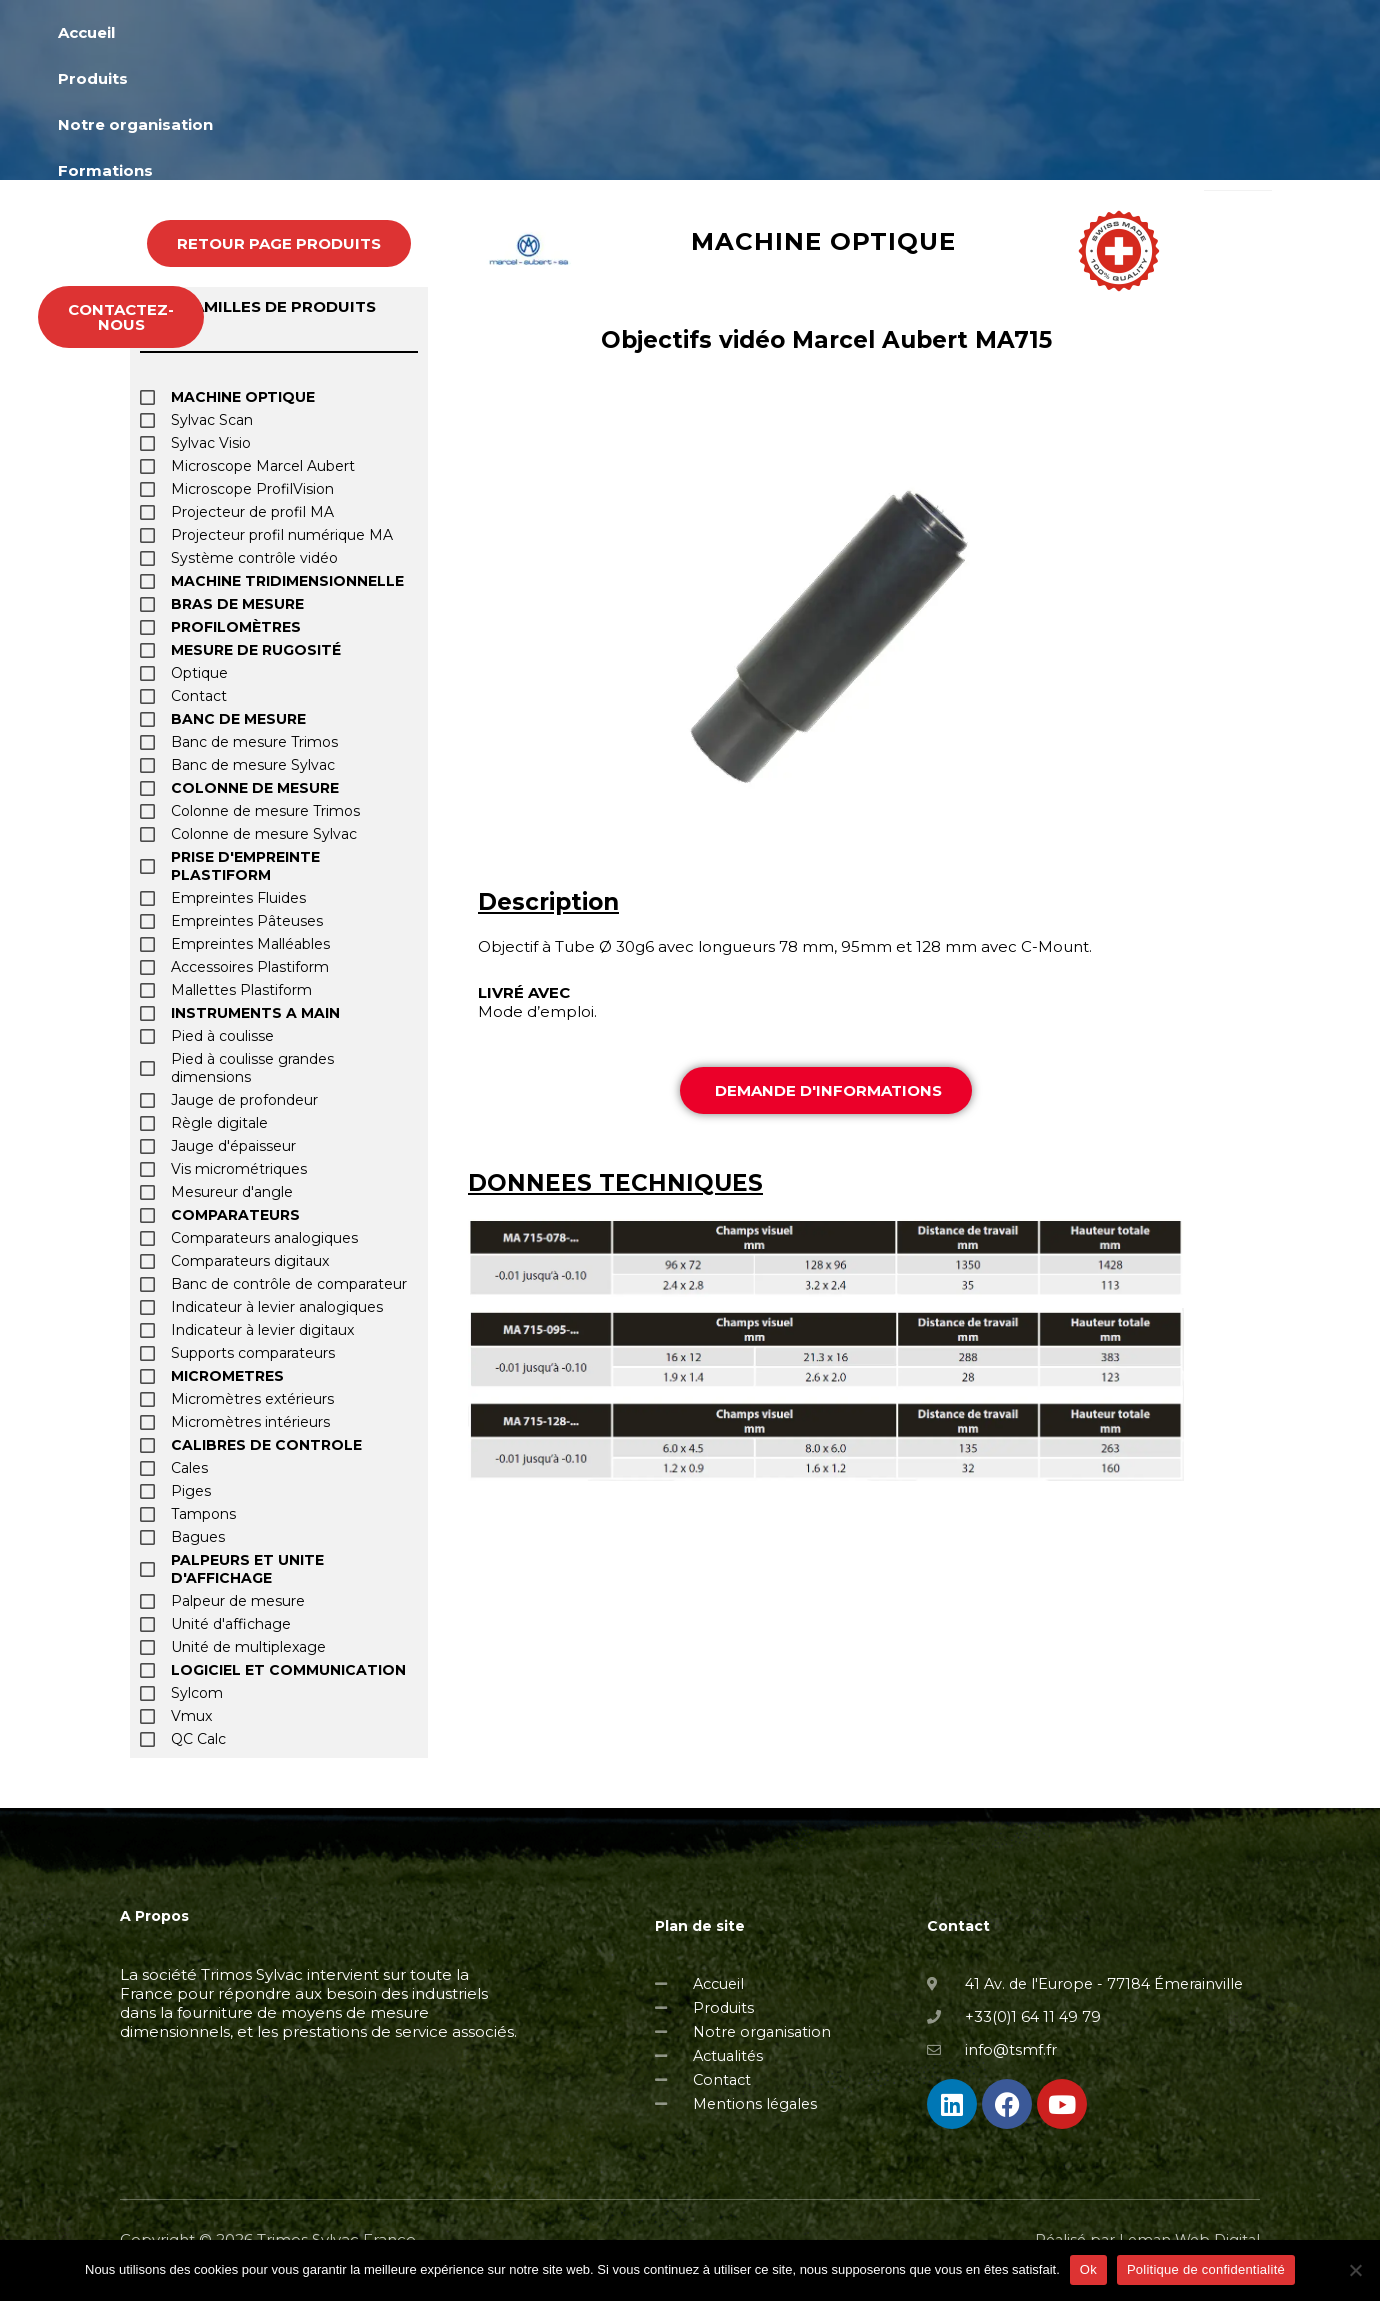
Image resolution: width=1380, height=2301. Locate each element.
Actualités (952, 60)
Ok (1088, 2269)
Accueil (403, 60)
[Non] (1355, 2270)
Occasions (1075, 60)
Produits (507, 60)
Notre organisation (659, 60)
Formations (824, 60)
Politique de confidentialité (1206, 2269)
